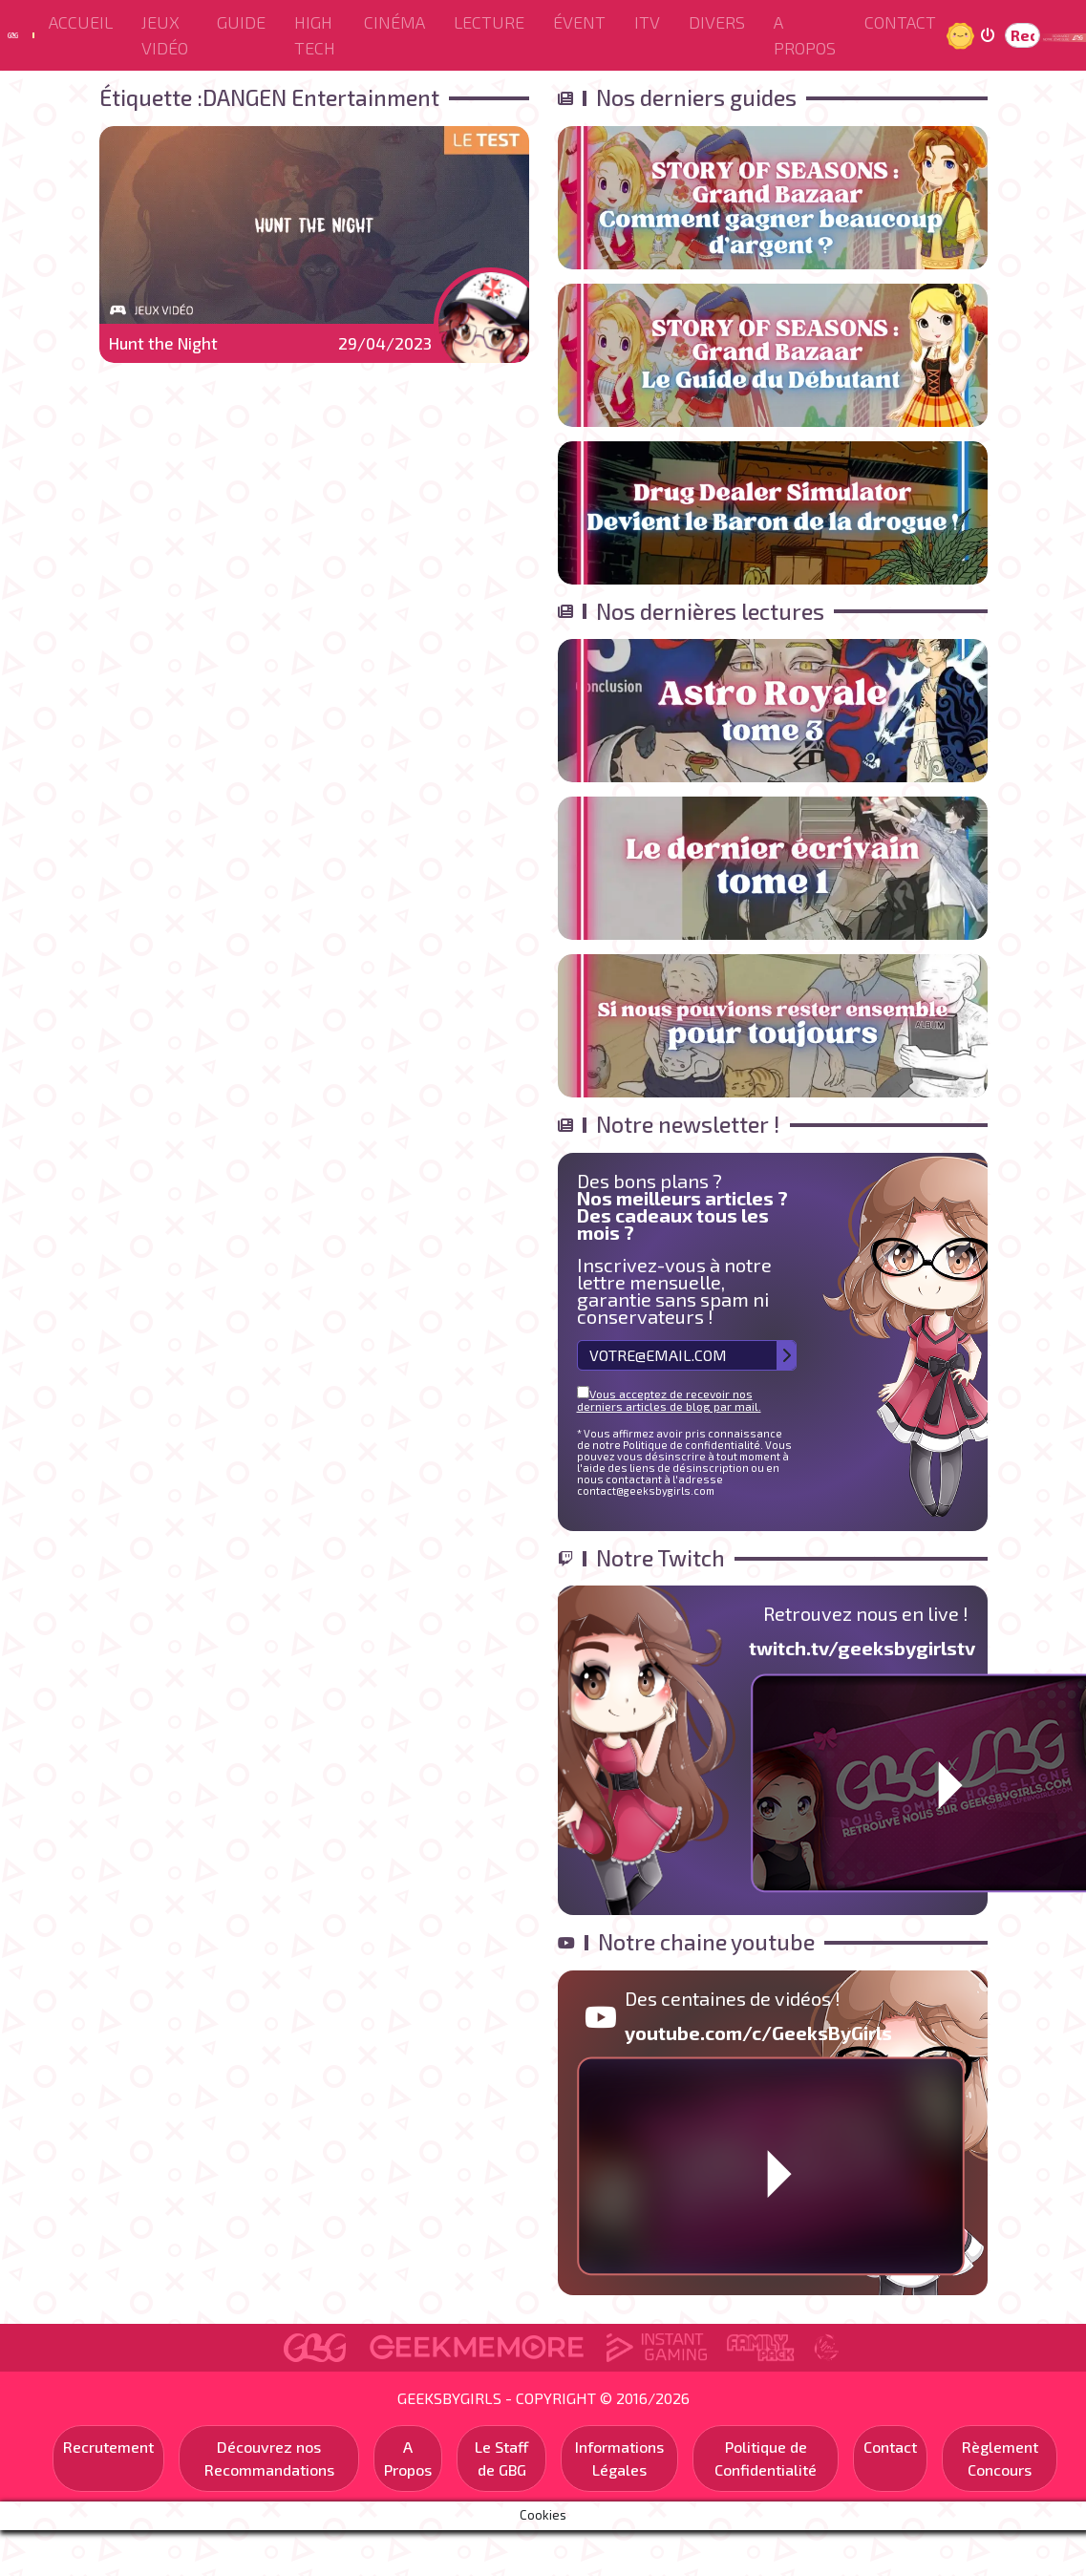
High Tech (314, 34)
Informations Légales (619, 2458)
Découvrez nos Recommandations (269, 2458)
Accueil (81, 21)
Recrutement (108, 2447)
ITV (647, 21)
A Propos (805, 34)
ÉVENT (579, 21)
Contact (900, 21)
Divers (717, 21)
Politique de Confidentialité (765, 2458)
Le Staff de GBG (502, 2458)
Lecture (489, 21)
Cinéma (394, 21)
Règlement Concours (1000, 2458)
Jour (962, 35)
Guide (241, 21)
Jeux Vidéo (164, 34)
